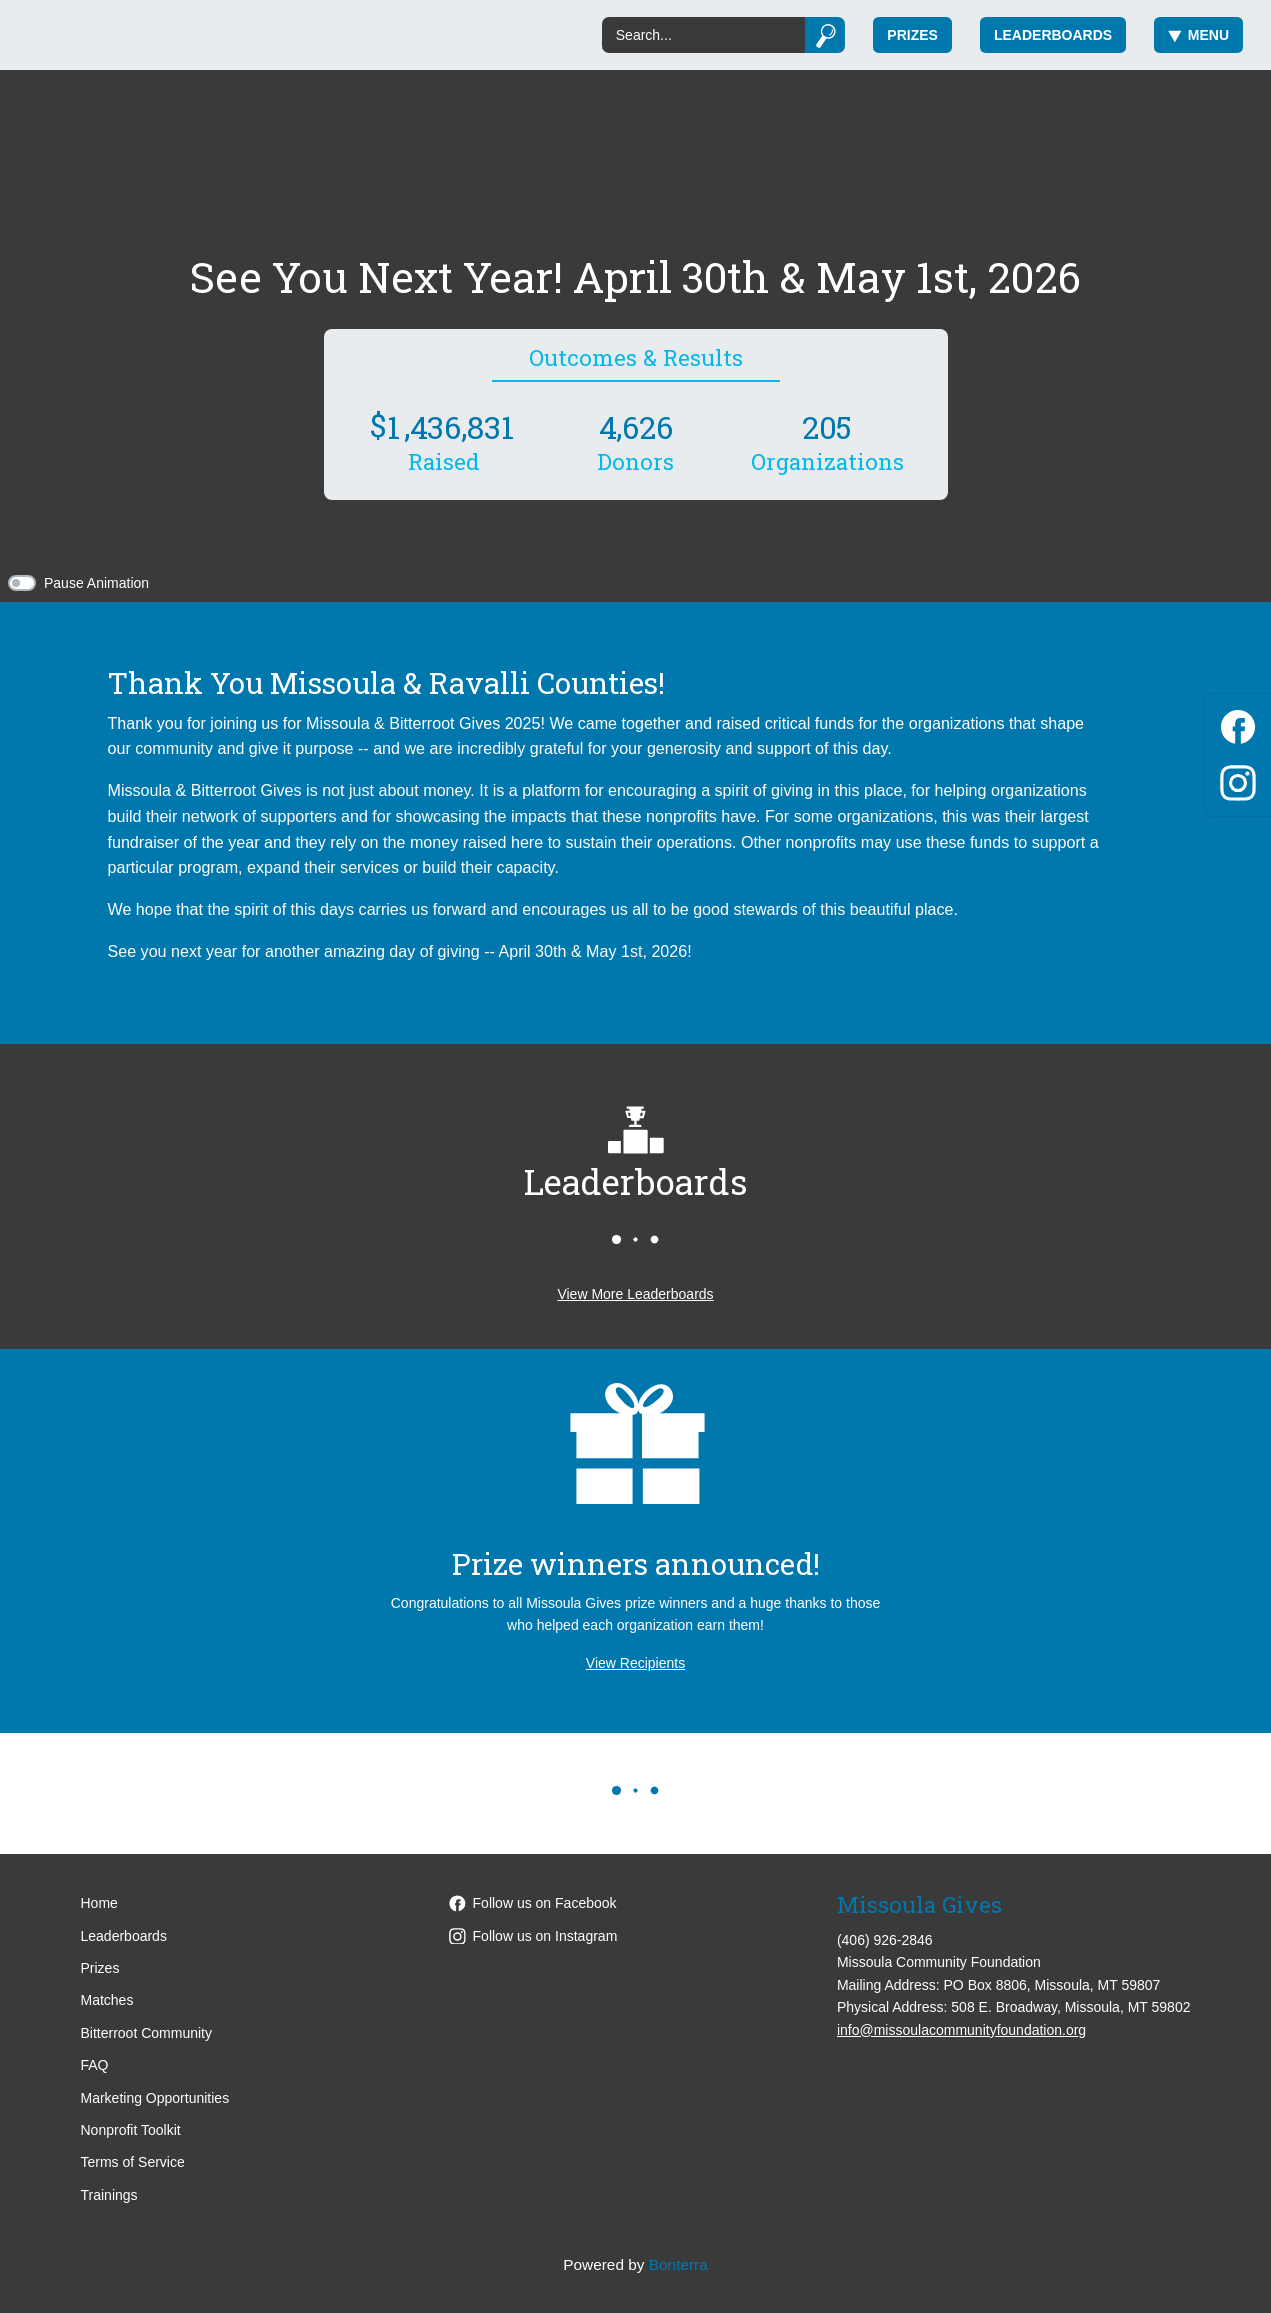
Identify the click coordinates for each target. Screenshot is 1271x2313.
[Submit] (825, 35)
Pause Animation (96, 583)
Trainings (109, 2195)
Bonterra (678, 2264)
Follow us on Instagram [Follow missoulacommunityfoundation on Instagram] (533, 1936)
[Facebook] (1238, 723)
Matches (107, 2000)
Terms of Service (133, 2162)
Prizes (912, 35)
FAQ (95, 2065)
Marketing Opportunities (155, 2098)
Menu (1198, 35)
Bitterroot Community (146, 2033)
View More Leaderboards (635, 1294)
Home (99, 1903)
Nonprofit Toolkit (131, 2130)
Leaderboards (1053, 35)
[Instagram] (1238, 779)
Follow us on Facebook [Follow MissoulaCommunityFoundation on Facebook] (533, 1903)
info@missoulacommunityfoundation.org (961, 2030)
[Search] (703, 35)
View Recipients (635, 1663)
